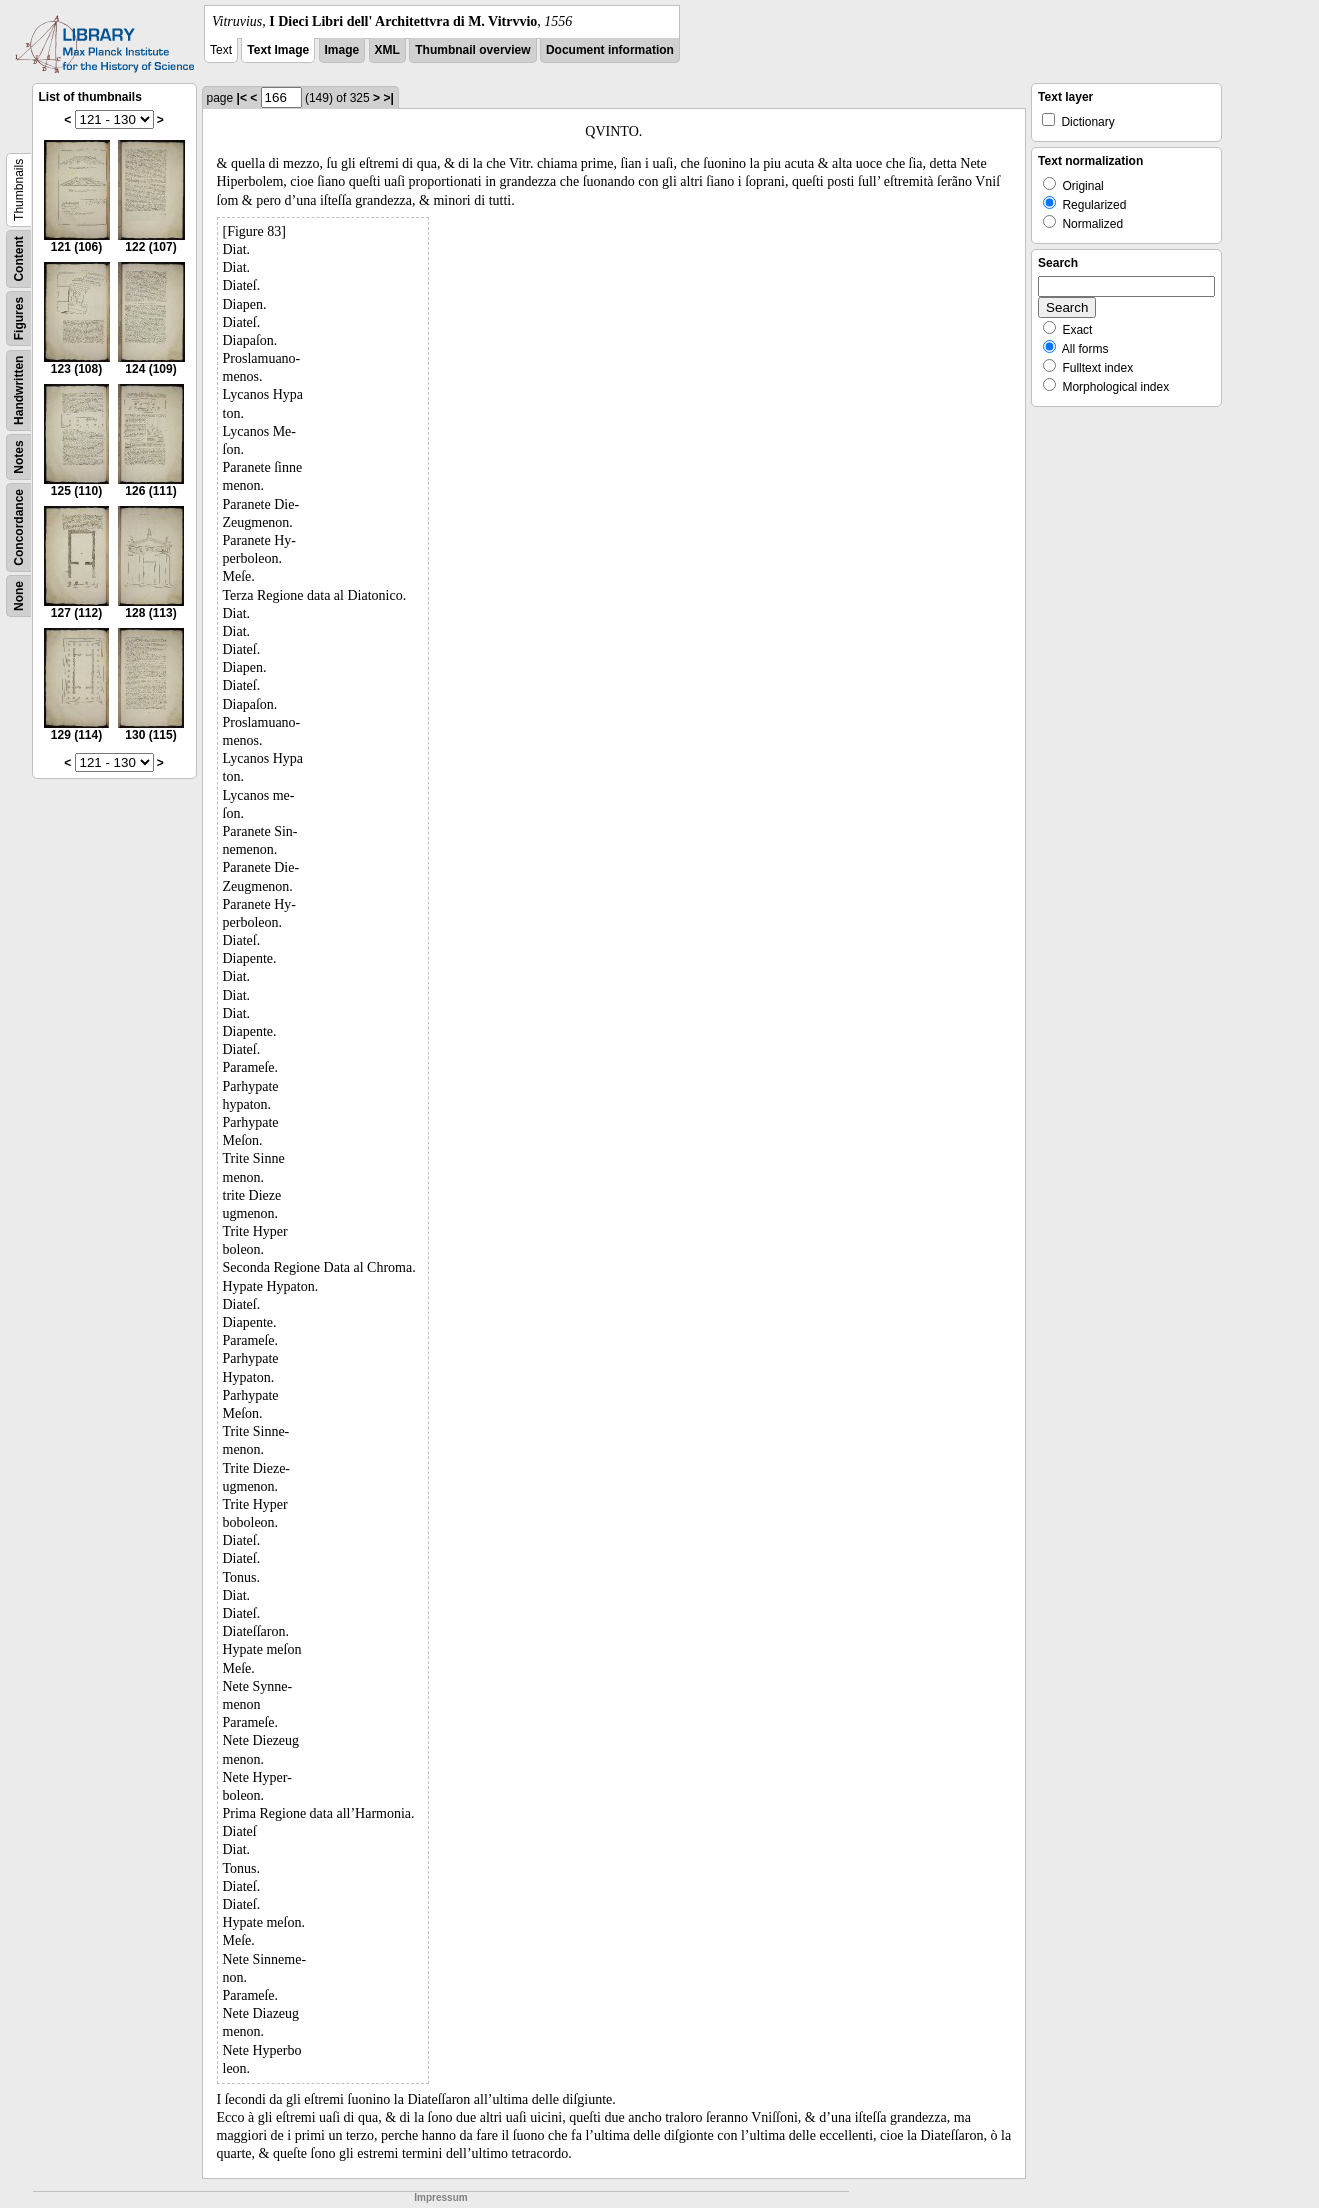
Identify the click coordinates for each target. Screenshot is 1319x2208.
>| (388, 98)
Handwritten (19, 390)
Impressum (440, 2197)
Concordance (19, 527)
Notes (19, 456)
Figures (19, 318)
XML (387, 50)
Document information (610, 50)
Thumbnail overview (472, 50)
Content (19, 258)
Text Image (278, 50)
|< (242, 98)
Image (342, 50)
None (19, 596)
